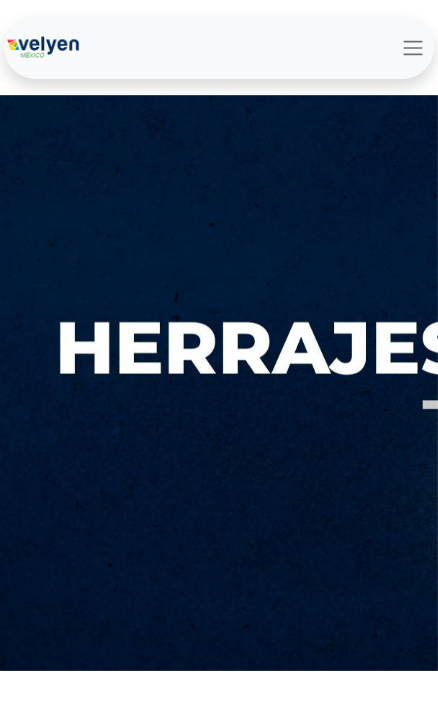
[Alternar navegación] (413, 47)
